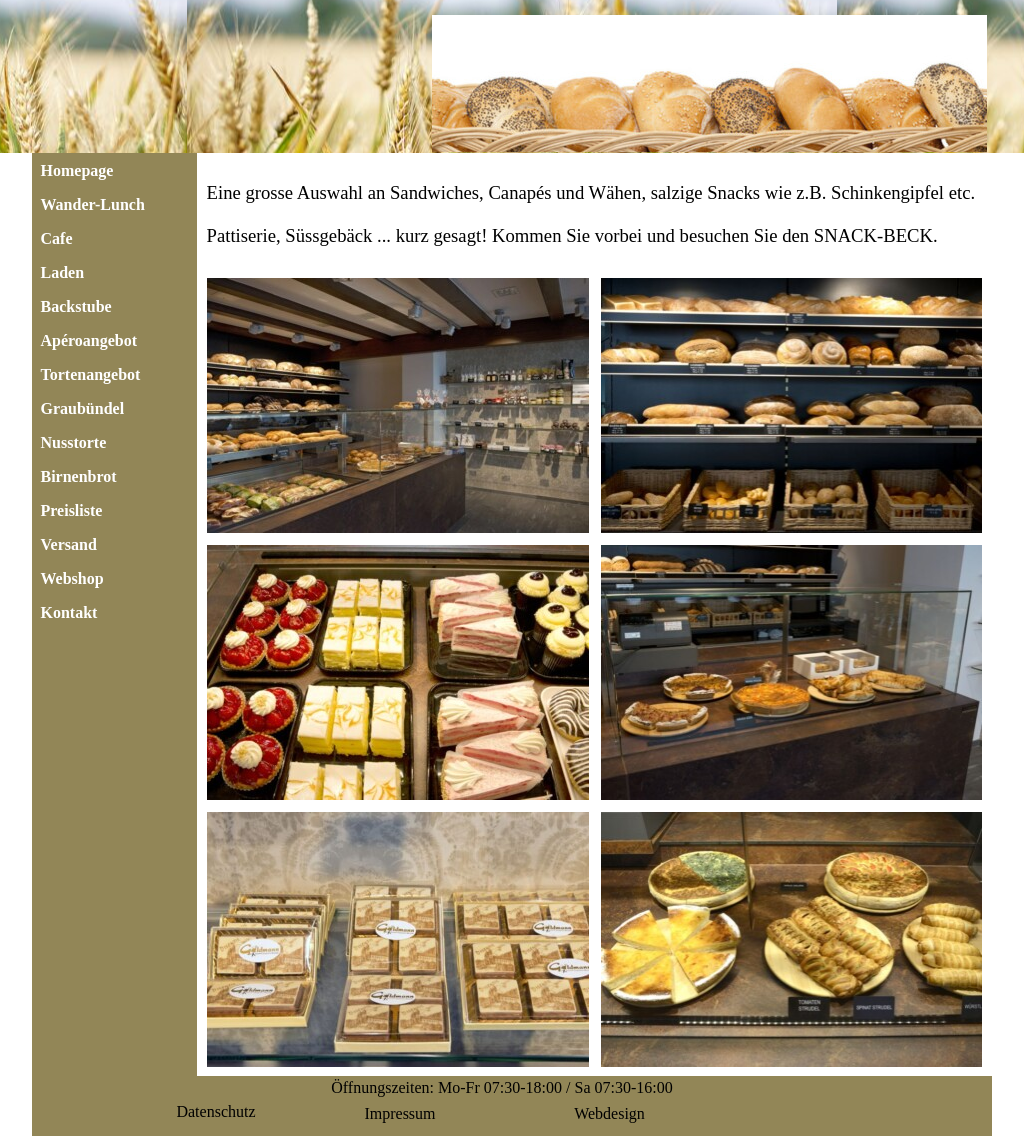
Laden (63, 272)
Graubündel (83, 408)
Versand (69, 544)
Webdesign (609, 1113)
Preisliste (72, 510)
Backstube (76, 306)
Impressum (399, 1113)
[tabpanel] (595, 214)
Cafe (57, 238)
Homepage (77, 170)
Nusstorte (74, 442)
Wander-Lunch (93, 204)
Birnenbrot (79, 476)
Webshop (72, 578)
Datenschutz (215, 1111)
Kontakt (69, 612)
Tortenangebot (91, 374)
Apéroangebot (89, 340)
